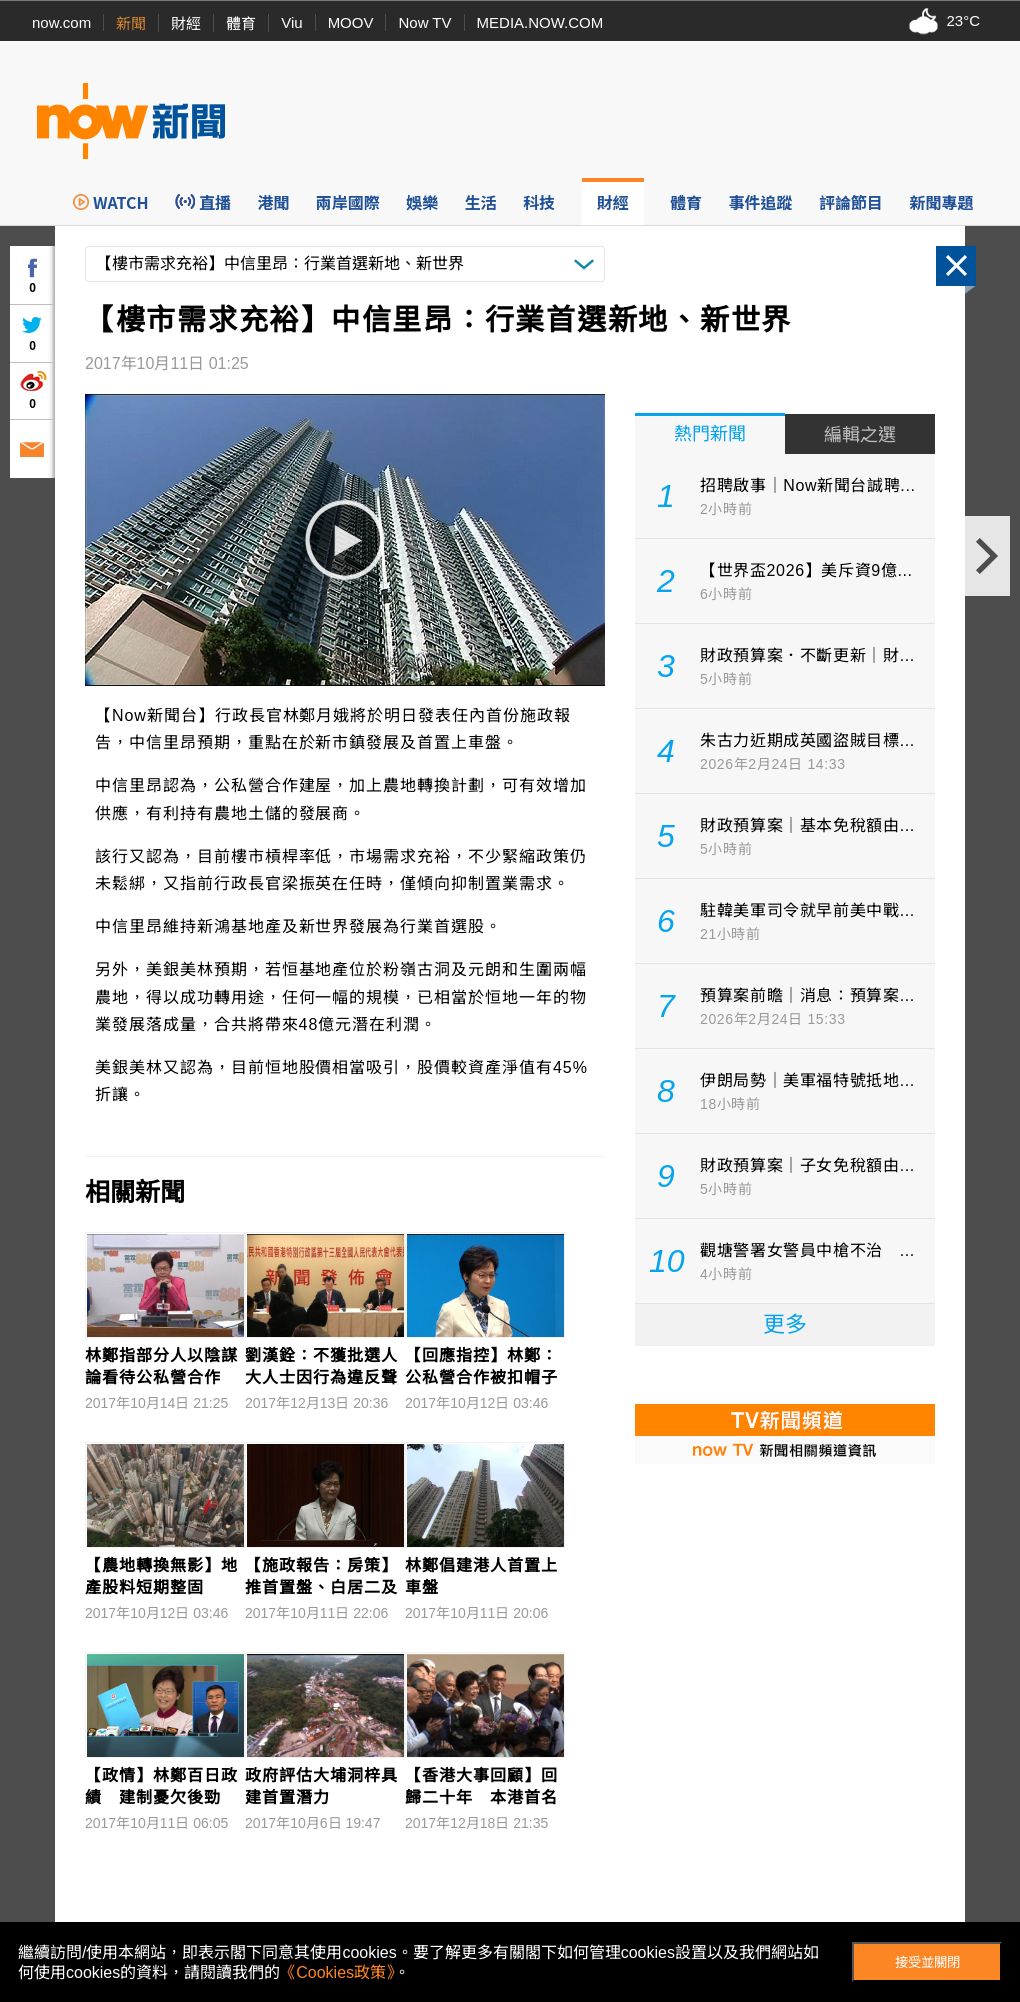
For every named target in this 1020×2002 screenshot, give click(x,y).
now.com (61, 22)
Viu (291, 22)
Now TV (424, 22)
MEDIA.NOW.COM (540, 22)
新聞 (131, 23)
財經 (186, 23)
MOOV (351, 22)
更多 (785, 1324)
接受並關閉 (927, 1962)
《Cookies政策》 (337, 1972)
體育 (241, 23)
